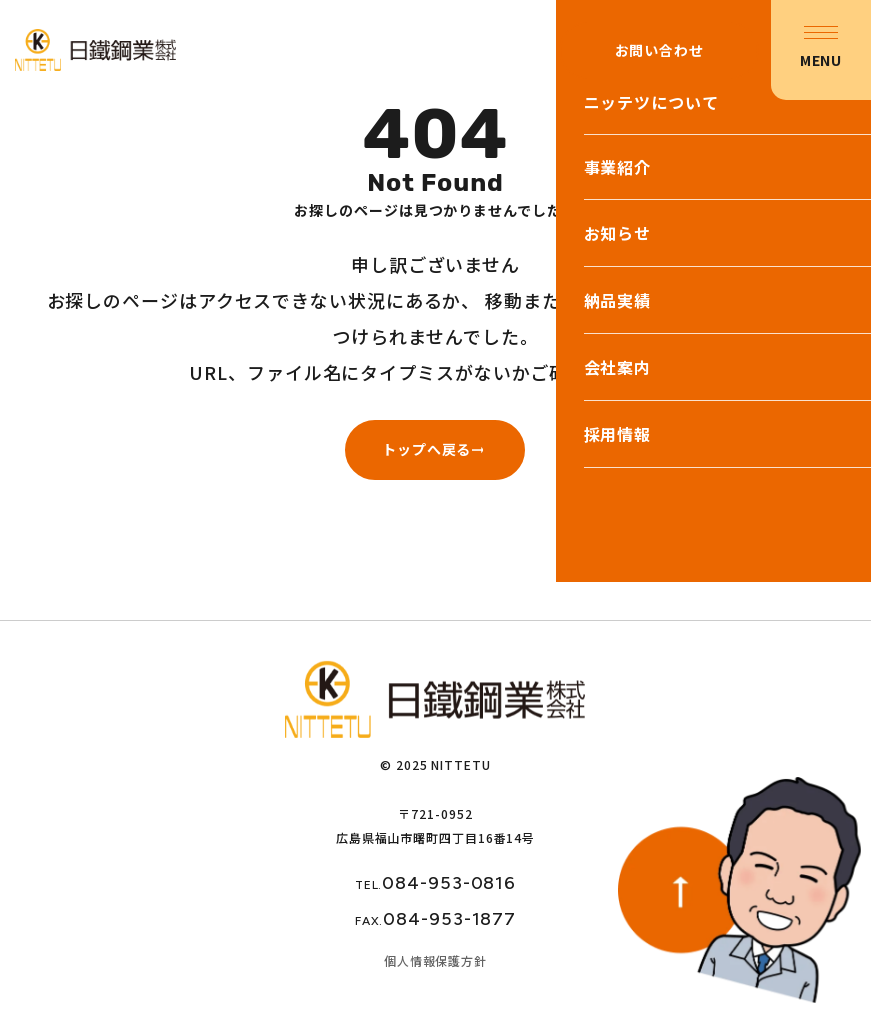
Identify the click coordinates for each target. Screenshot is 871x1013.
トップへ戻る (426, 449)
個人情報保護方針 (435, 960)
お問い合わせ (658, 50)
